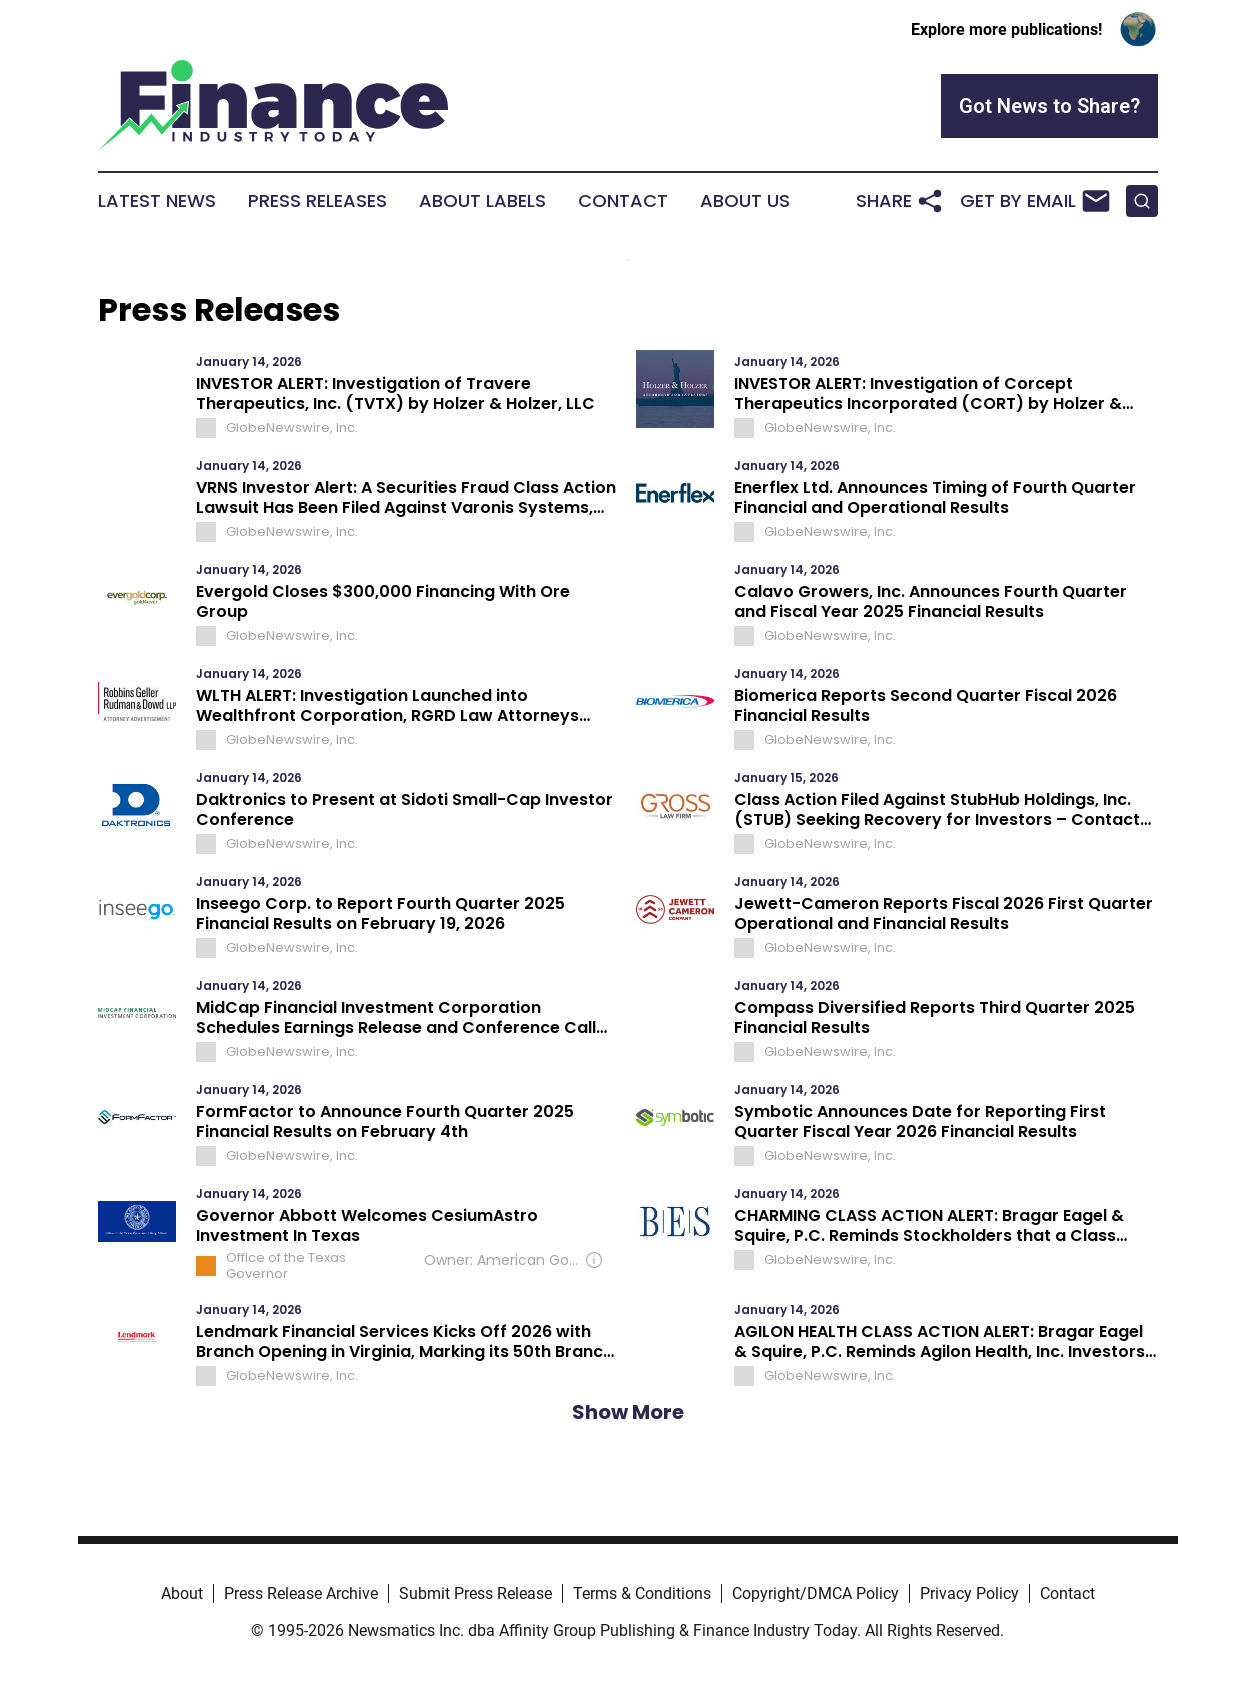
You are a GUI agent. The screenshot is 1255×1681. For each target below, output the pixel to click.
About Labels (482, 201)
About (182, 1593)
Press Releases (317, 201)
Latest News (157, 201)
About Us (745, 201)
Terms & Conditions (642, 1593)
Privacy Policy (969, 1593)
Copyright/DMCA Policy (815, 1593)
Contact (623, 201)
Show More (628, 1412)
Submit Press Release (475, 1593)
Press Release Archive (301, 1593)
